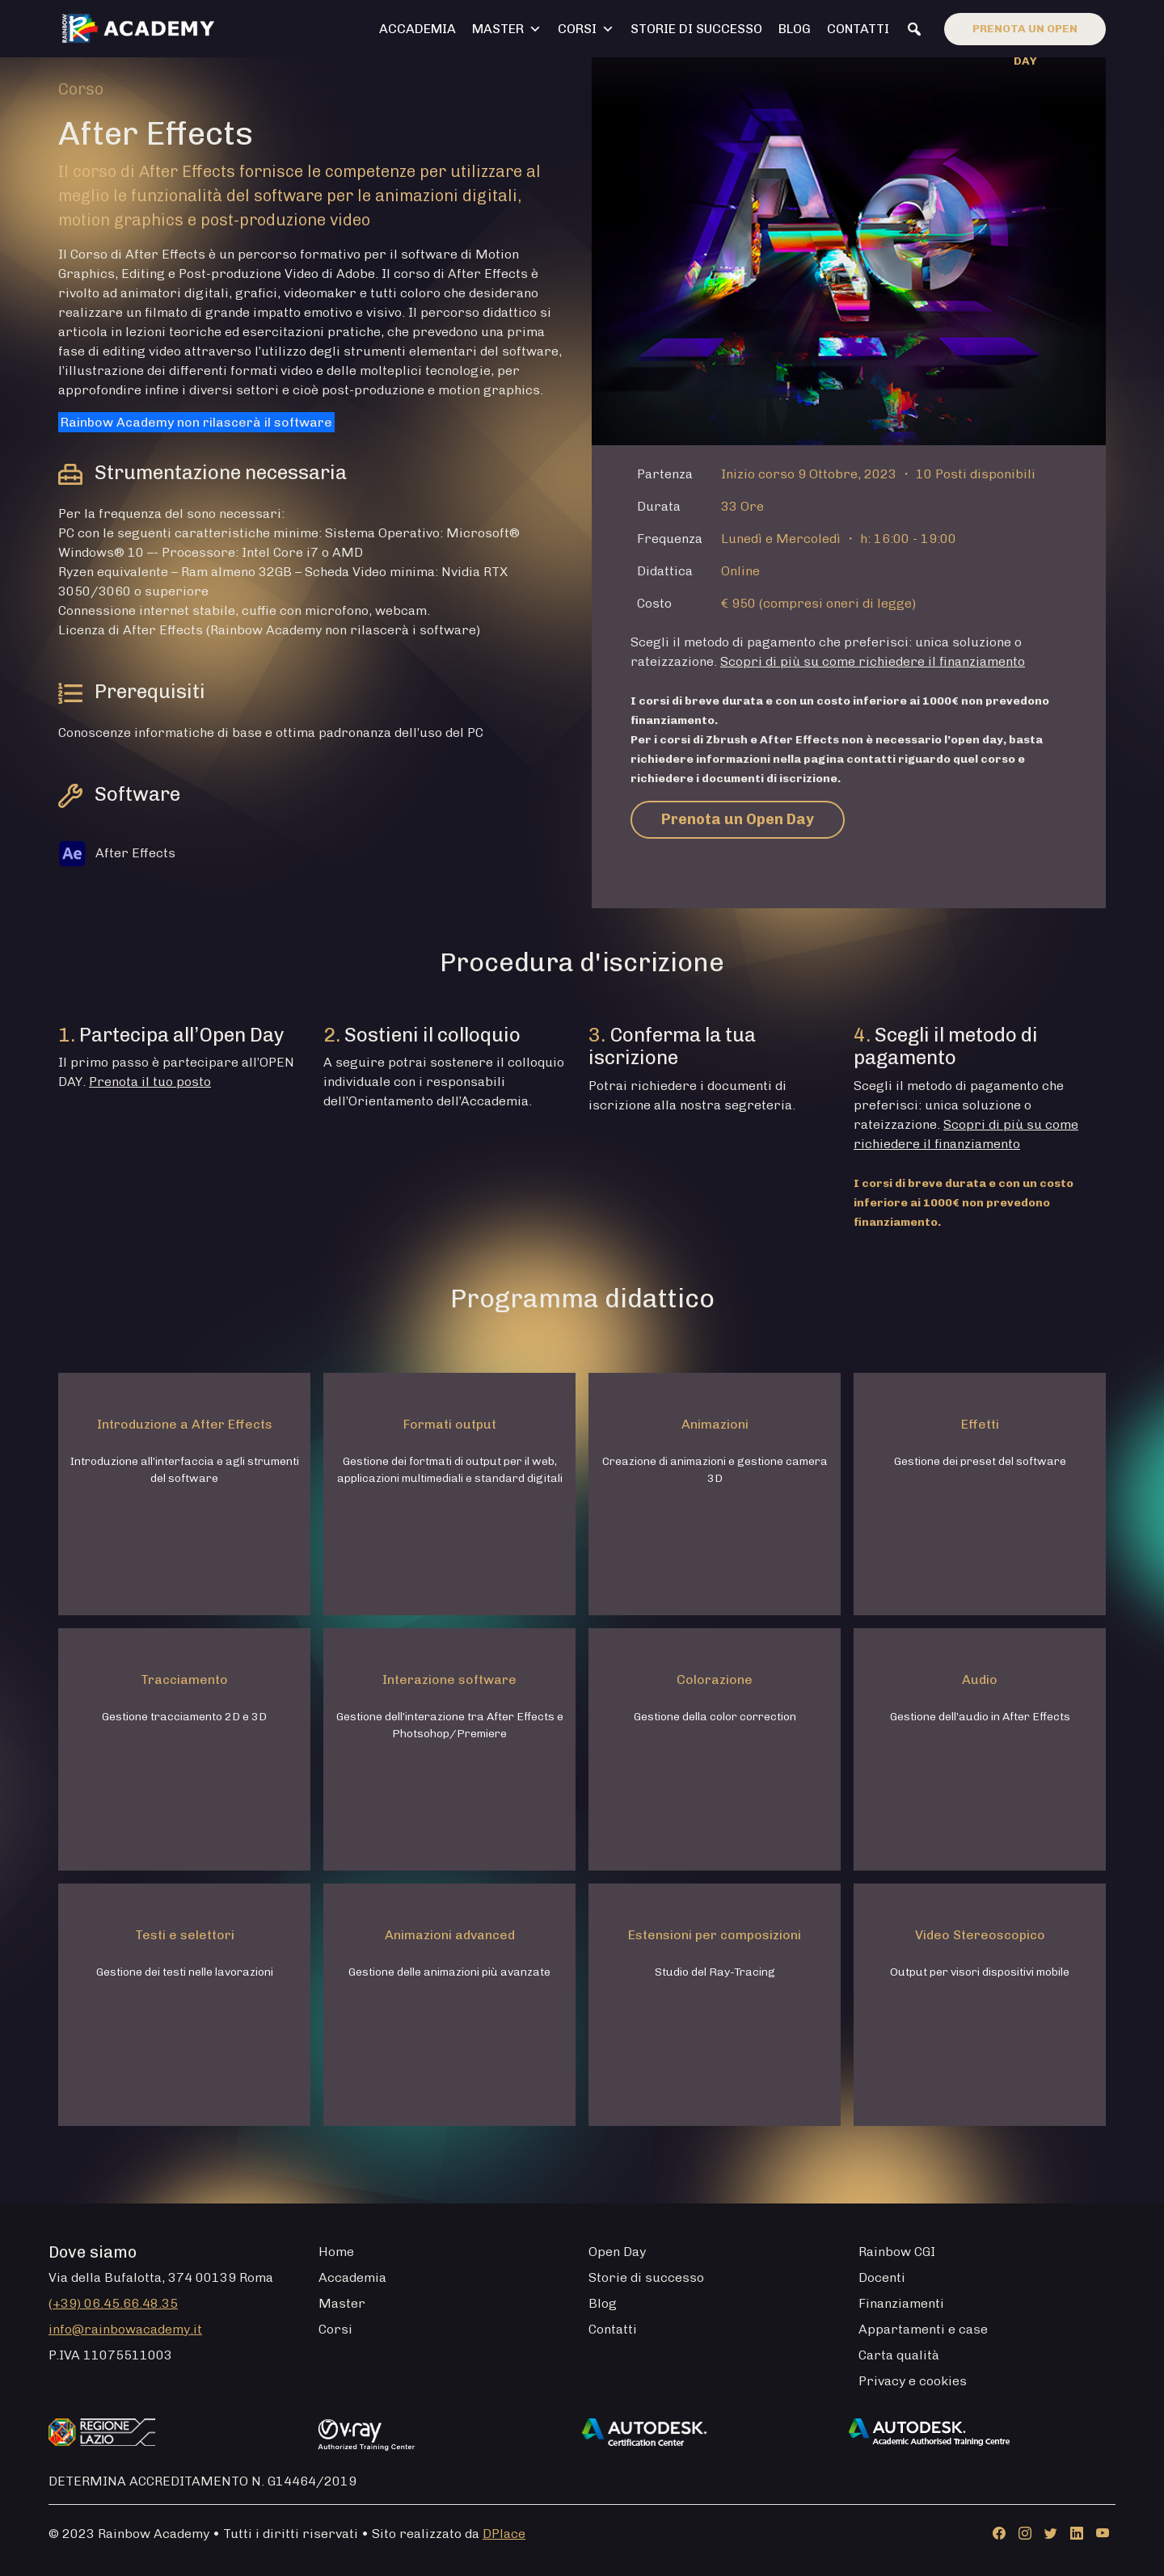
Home (336, 2251)
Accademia (417, 28)
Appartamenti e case (923, 2329)
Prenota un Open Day (737, 819)
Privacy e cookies (912, 2381)
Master (507, 29)
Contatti (858, 28)
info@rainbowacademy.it (125, 2329)
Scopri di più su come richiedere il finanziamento (872, 661)
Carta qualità (898, 2355)
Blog (794, 28)
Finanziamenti (901, 2303)
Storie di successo (696, 28)
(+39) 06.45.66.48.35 (113, 2303)
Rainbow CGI (896, 2251)
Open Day (617, 2251)
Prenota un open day (1025, 33)
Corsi (586, 29)
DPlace (504, 2533)
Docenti (881, 2277)
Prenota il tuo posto (150, 1081)
